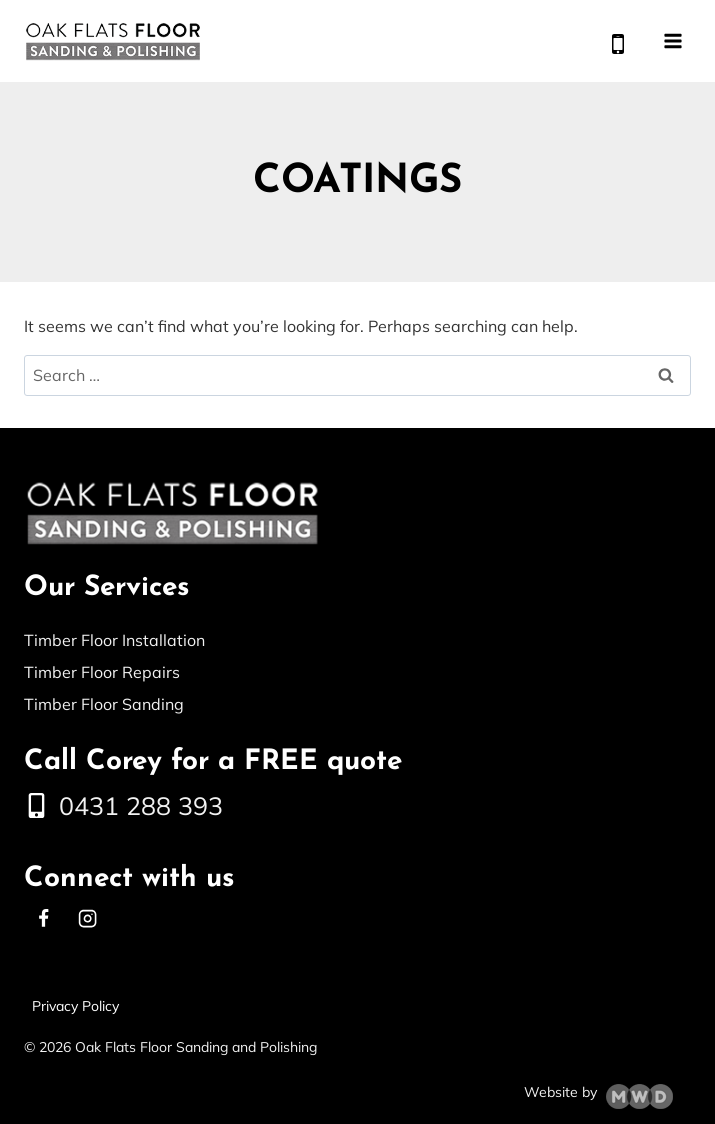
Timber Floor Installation (114, 640)
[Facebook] (43, 919)
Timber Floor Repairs (102, 672)
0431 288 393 (141, 805)
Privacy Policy (75, 1006)
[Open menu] (672, 40)
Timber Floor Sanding (104, 704)
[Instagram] (87, 919)
